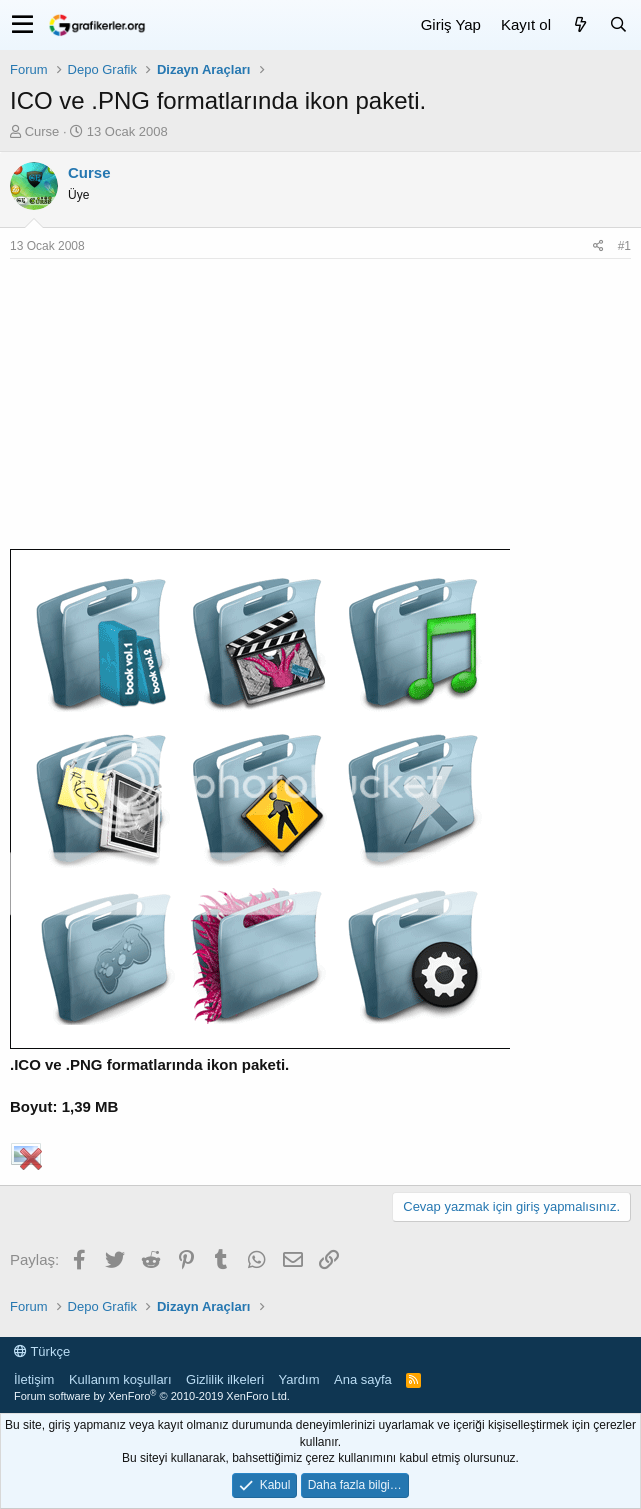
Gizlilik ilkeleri (225, 1379)
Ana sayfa (363, 1379)
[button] (22, 25)
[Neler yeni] (580, 24)
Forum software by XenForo (152, 1396)
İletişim (34, 1379)
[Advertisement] (320, 409)
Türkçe (42, 1351)
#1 (624, 246)
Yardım (299, 1379)
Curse (42, 131)
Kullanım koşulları (120, 1379)
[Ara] (618, 24)
